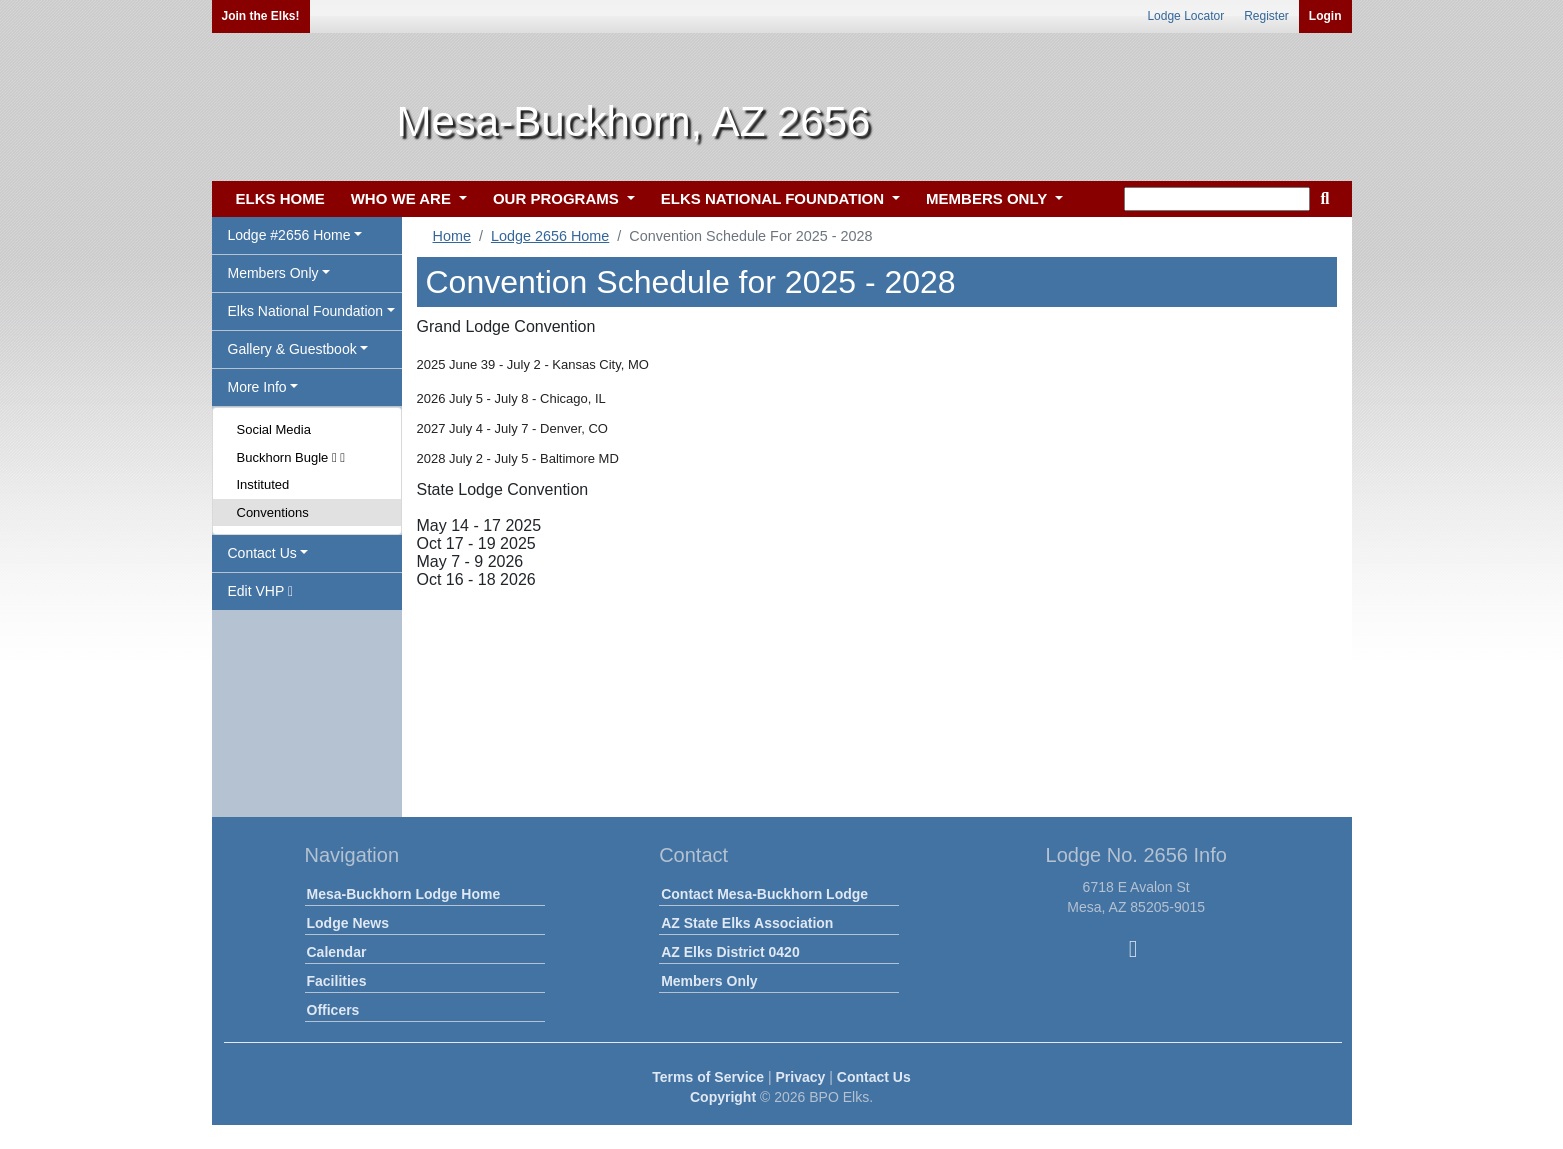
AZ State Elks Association (747, 923)
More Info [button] (257, 387)
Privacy (801, 1077)
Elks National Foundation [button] (306, 311)
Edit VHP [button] (261, 591)
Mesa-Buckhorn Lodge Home (404, 894)
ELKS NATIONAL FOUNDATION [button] (775, 198)
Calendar (337, 952)
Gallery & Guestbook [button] (292, 349)
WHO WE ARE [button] (403, 198)
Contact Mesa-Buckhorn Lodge (764, 894)
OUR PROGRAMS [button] (558, 198)
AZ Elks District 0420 (730, 952)
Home (452, 236)
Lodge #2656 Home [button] (289, 235)
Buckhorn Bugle (291, 457)
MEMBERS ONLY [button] (988, 198)
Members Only (709, 981)
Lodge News (348, 923)
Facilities (337, 981)
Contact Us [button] (262, 553)
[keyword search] (1217, 199)
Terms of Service (708, 1077)
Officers (333, 1010)
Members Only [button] (273, 273)
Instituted (263, 484)
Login (1325, 16)
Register (1266, 16)
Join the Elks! (261, 16)
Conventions (273, 512)
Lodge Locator (1185, 16)
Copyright (723, 1097)
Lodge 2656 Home (550, 236)
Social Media (274, 429)
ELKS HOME (280, 198)
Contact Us (874, 1077)
